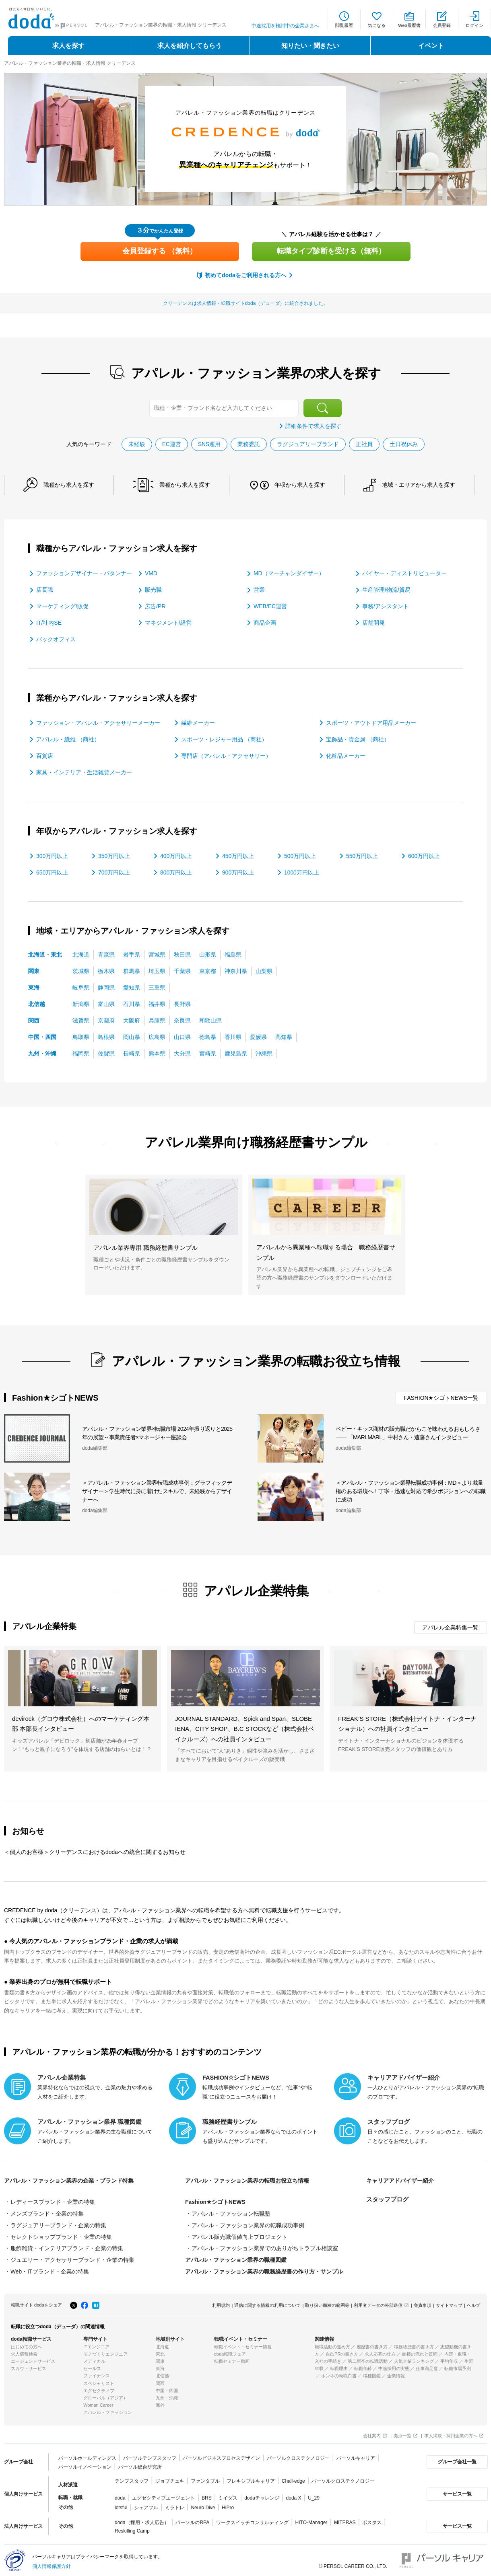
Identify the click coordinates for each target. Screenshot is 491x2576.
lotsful (121, 2504)
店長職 (44, 589)
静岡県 (106, 986)
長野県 (182, 1003)
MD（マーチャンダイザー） (289, 573)
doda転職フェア (230, 2351)
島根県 (106, 1036)
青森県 (106, 954)
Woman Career (98, 2402)
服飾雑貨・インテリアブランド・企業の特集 (66, 2246)
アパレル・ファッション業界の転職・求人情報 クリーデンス (70, 63)
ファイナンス (96, 2372)
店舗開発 (373, 622)
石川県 (131, 1003)
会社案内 (372, 2432)
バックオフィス (56, 639)
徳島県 (207, 1036)
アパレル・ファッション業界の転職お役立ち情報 (251, 2180)
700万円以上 (114, 871)
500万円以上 (300, 855)
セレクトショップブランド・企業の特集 (61, 2235)
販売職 (153, 589)
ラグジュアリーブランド (308, 443)
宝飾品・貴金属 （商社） (358, 738)
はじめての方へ (26, 2343)
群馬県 (131, 970)
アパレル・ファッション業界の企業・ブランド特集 (73, 2180)
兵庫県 (157, 1019)
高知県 (283, 1036)
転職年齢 (363, 2365)
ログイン (474, 25)
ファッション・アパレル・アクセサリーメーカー (98, 722)
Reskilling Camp (132, 2528)
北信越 (36, 1003)
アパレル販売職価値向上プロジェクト (239, 2235)
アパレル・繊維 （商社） (68, 738)
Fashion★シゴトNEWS (215, 2201)
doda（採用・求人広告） (142, 2519)
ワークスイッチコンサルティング (252, 2519)
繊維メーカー (198, 722)
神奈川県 (236, 970)
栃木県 (106, 970)
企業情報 (396, 2372)
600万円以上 (424, 855)
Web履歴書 (409, 25)
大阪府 (131, 1019)
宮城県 (157, 954)
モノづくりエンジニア (105, 2351)
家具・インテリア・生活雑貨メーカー (84, 771)
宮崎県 (207, 1052)
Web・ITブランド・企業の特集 (49, 2269)
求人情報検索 (24, 2351)
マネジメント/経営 (168, 622)
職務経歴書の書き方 (414, 2343)
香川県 (233, 1036)
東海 (33, 986)
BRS (207, 2495)
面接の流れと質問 (419, 2351)
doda (120, 2495)
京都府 (106, 1019)
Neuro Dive (203, 2504)
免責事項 (422, 2302)
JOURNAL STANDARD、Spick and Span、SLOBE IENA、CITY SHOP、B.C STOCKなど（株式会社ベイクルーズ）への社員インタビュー (244, 1728)
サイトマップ (449, 2302)
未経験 (136, 443)
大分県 (182, 1052)
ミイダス (227, 2495)
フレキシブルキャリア (251, 2478)
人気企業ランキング (414, 2358)
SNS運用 (209, 443)
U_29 (314, 2495)
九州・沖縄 (42, 1052)
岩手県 (131, 954)
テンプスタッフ (132, 2478)
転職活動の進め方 (332, 2343)
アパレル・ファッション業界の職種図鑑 (236, 2258)
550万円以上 (362, 855)
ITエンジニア (96, 2343)
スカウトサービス (28, 2365)
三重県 (157, 986)
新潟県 (80, 1003)
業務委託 (249, 443)
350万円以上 (114, 855)
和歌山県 (210, 1019)
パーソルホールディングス (87, 2455)
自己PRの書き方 (342, 2351)
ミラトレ (174, 2504)
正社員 (364, 443)
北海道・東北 (45, 954)
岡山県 (131, 1036)
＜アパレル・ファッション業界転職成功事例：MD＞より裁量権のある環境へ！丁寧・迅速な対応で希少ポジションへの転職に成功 (410, 1490)
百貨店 (44, 755)
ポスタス (372, 2519)
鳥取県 (80, 1036)
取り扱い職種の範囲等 (327, 2302)
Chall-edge (293, 2478)
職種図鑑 (372, 2372)
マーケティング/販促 (62, 606)
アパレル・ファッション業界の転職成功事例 (248, 2224)
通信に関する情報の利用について (267, 2302)
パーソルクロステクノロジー (298, 2455)
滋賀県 (80, 1019)
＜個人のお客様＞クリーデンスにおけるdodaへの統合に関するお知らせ (95, 1851)
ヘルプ (473, 2302)
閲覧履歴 (344, 25)
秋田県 (182, 954)
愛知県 (131, 986)
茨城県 (80, 970)
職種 (70, 485)
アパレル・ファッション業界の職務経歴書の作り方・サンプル (264, 2269)
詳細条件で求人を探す (313, 426)
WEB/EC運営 (270, 606)
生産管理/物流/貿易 (386, 589)
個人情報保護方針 (51, 2563)
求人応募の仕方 (380, 2351)
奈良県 (182, 1019)
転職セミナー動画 (232, 2358)
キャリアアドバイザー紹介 (402, 2180)
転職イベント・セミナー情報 (243, 2343)
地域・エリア (429, 485)
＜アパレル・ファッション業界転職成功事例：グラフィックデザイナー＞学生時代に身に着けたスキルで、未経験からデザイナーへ (157, 1490)
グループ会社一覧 (456, 2459)
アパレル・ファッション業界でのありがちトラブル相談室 (265, 2246)
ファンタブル (205, 2478)
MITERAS (344, 2519)
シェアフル (146, 2504)
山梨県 (264, 970)
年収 (307, 485)
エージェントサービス (33, 2358)
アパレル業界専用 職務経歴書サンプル (145, 1246)
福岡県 (80, 1052)
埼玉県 (157, 970)
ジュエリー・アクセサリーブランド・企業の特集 (72, 2258)
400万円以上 (176, 855)
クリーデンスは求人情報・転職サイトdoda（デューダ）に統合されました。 (245, 303)
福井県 (157, 1003)
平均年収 (449, 2358)
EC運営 (171, 443)
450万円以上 (238, 855)
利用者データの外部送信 (378, 2302)
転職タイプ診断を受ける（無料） (331, 251)
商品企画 (265, 622)
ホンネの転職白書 (339, 2372)
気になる (377, 25)
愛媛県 (258, 1036)
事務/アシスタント (385, 606)
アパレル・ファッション (107, 2409)
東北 (160, 2351)
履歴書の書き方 (372, 2343)
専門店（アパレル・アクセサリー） (226, 755)
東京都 (207, 970)
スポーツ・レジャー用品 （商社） (224, 738)
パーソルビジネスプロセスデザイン (221, 2455)
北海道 (80, 954)
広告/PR (155, 606)
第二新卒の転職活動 (368, 2358)
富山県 (106, 1003)
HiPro (228, 2504)
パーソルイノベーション (84, 2464)
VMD (151, 573)
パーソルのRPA (192, 2519)
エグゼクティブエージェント (163, 2495)
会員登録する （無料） (159, 251)
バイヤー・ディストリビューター (404, 573)
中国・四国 (42, 1036)
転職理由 (339, 2365)
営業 (259, 589)
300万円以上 (52, 855)
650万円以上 (52, 871)
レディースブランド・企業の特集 (52, 2201)
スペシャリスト (98, 2380)
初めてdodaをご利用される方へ (245, 275)
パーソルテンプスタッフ (149, 2455)
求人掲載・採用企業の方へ (450, 2432)
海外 (160, 2402)
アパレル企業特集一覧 (450, 1627)
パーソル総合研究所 (139, 2464)
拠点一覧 (402, 2432)
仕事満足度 (427, 2365)
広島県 (157, 1036)
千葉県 (182, 970)
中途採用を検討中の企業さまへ (285, 26)
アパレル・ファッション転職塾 (231, 2213)
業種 (189, 485)
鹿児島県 (236, 1052)
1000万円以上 (301, 871)
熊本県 (157, 1052)
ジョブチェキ (169, 2478)
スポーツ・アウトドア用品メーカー (371, 722)
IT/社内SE (49, 622)
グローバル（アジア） (105, 2395)
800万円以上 (176, 871)
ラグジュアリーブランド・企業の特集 (58, 2224)
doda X (293, 2495)
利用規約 (221, 2302)
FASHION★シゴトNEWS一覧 (441, 1397)
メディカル (94, 2358)
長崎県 (131, 1052)
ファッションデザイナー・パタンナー (84, 573)
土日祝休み (404, 443)
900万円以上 (238, 871)
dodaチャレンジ (261, 2495)
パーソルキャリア (355, 2455)
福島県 (233, 954)
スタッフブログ (387, 2199)
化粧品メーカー (345, 755)
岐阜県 (80, 986)
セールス (92, 2365)
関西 (33, 1019)
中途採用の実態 (393, 2365)
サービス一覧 (456, 2491)
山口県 (182, 1036)
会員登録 (442, 25)
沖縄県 (264, 1052)
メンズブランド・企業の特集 (47, 2213)
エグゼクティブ (98, 2387)
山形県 (207, 954)
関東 (33, 970)
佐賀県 (106, 1052)
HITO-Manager (311, 2519)
